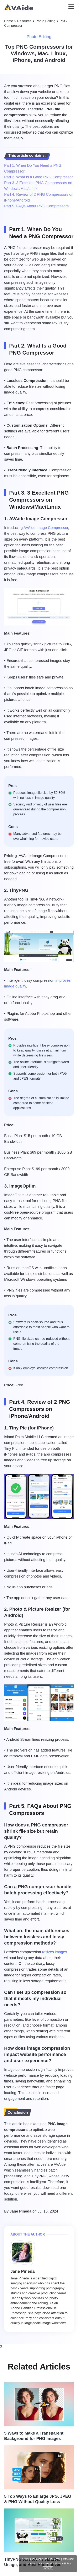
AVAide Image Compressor (46, 528)
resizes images (54, 1952)
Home (8, 21)
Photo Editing (45, 21)
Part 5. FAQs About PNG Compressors (36, 206)
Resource (24, 21)
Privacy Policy (63, 2563)
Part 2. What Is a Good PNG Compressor (38, 177)
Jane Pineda (20, 2211)
